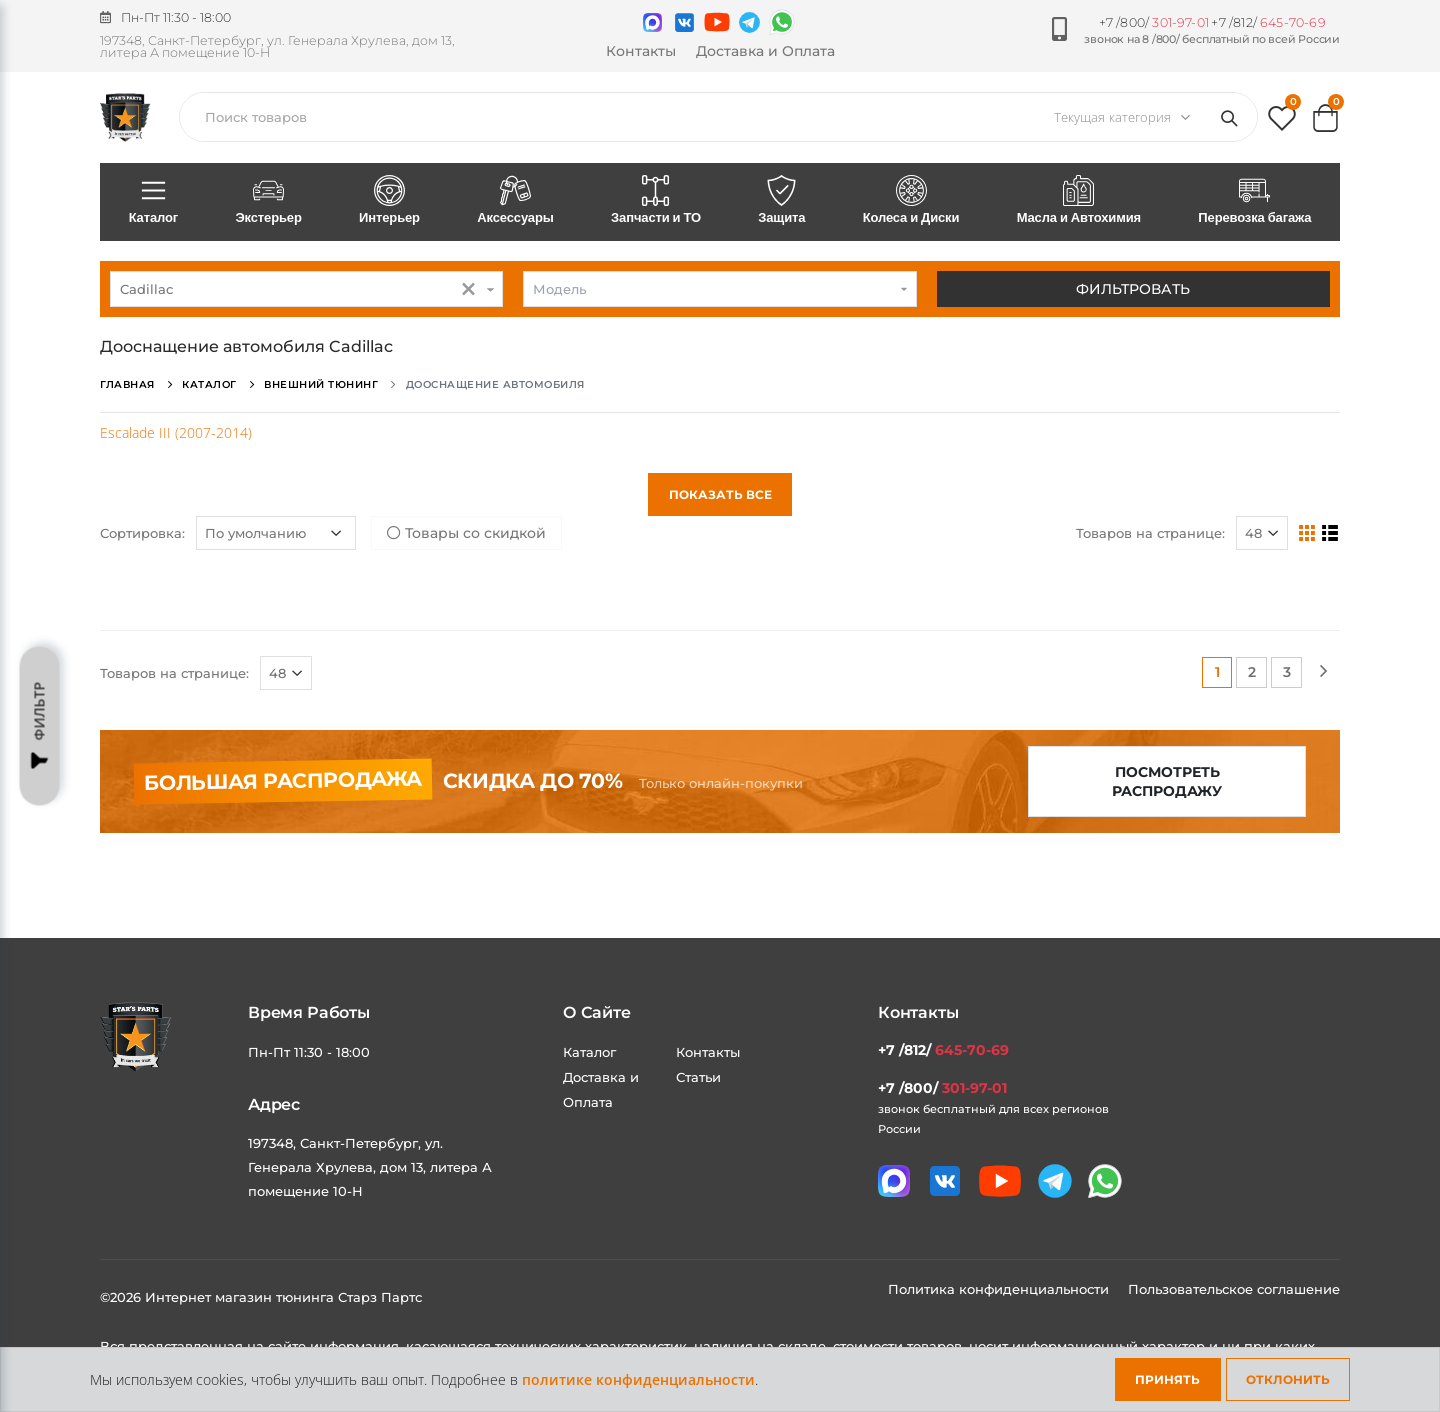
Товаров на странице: (1150, 533)
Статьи (698, 1077)
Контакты (641, 51)
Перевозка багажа (1255, 201)
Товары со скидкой (466, 533)
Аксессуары (516, 201)
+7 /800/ (1154, 22)
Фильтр (40, 726)
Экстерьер (269, 201)
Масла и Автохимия (1079, 201)
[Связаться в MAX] (652, 22)
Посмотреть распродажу (1167, 781)
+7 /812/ (1268, 22)
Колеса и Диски (911, 201)
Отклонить (1288, 1379)
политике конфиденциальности (638, 1379)
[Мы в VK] (684, 22)
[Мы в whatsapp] (782, 22)
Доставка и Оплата (765, 51)
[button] (1282, 122)
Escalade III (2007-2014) (176, 432)
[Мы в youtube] (717, 22)
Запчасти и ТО (655, 201)
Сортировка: (142, 533)
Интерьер (389, 201)
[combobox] (306, 289)
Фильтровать (1133, 289)
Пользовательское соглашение (1234, 1289)
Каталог (153, 201)
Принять (1167, 1379)
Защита (782, 201)
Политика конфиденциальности (1000, 1289)
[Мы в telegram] (749, 22)
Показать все (720, 494)
